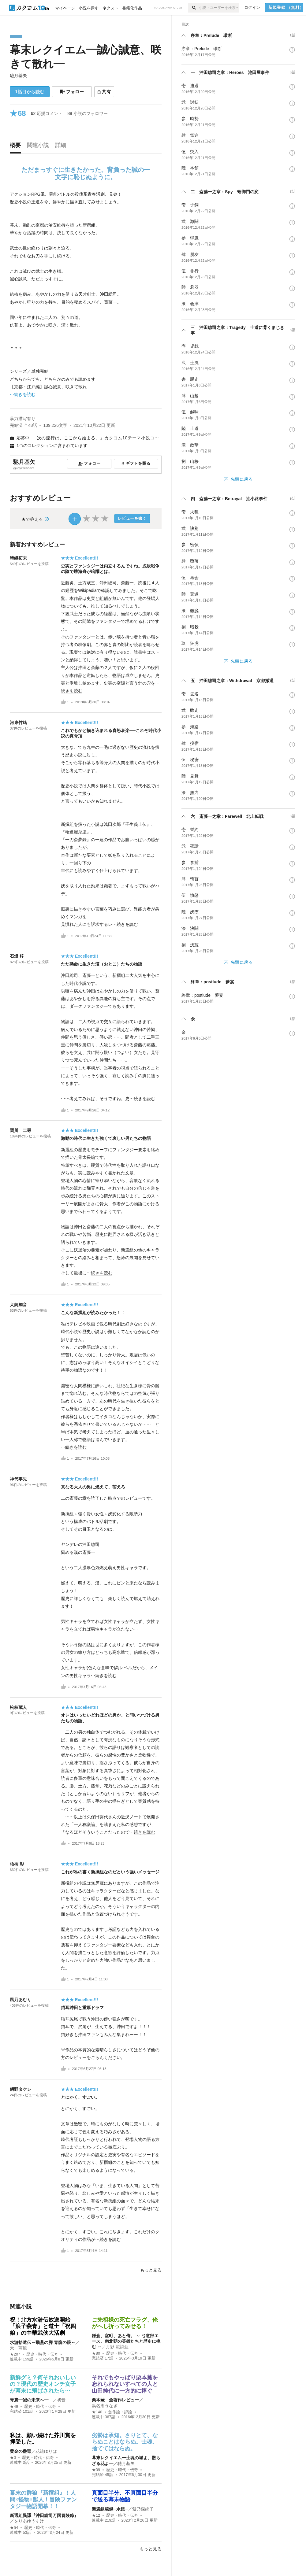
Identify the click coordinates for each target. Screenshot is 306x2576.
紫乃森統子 (143, 2509)
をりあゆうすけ (29, 2521)
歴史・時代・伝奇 (42, 2354)
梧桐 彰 (17, 1863)
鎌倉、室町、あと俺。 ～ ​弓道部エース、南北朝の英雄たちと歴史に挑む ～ (126, 2341)
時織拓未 (18, 558)
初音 (61, 2399)
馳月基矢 (18, 75)
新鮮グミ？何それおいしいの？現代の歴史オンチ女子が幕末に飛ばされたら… (43, 2384)
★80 (96, 2353)
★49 (14, 2406)
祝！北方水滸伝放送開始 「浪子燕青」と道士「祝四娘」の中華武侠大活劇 (43, 2326)
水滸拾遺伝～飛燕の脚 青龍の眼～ (42, 2342)
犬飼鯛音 (18, 1304)
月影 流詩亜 (117, 2346)
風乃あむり (20, 1999)
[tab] (17, 146)
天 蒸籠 (18, 2347)
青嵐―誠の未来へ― (31, 2399)
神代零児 (18, 1478)
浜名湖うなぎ (105, 2405)
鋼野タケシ (20, 2089)
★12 (96, 2515)
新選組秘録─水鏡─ (110, 2509)
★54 (14, 2528)
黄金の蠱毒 (20, 2451)
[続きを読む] (86, 294)
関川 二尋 (20, 1130)
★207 (15, 2354)
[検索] (193, 8)
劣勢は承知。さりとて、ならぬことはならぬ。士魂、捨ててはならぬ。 (125, 2442)
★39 (96, 2470)
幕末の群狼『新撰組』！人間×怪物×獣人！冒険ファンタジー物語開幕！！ (43, 2499)
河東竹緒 (18, 722)
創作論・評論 (120, 2412)
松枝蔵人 (18, 1707)
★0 (13, 2458)
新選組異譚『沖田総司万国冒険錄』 (44, 2515)
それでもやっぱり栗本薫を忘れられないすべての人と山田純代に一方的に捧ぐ (125, 2384)
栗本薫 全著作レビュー (115, 2399)
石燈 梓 (17, 956)
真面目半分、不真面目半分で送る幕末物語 (125, 2496)
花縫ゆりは (46, 2451)
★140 (97, 2412)
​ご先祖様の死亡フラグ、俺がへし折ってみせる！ (125, 2323)
